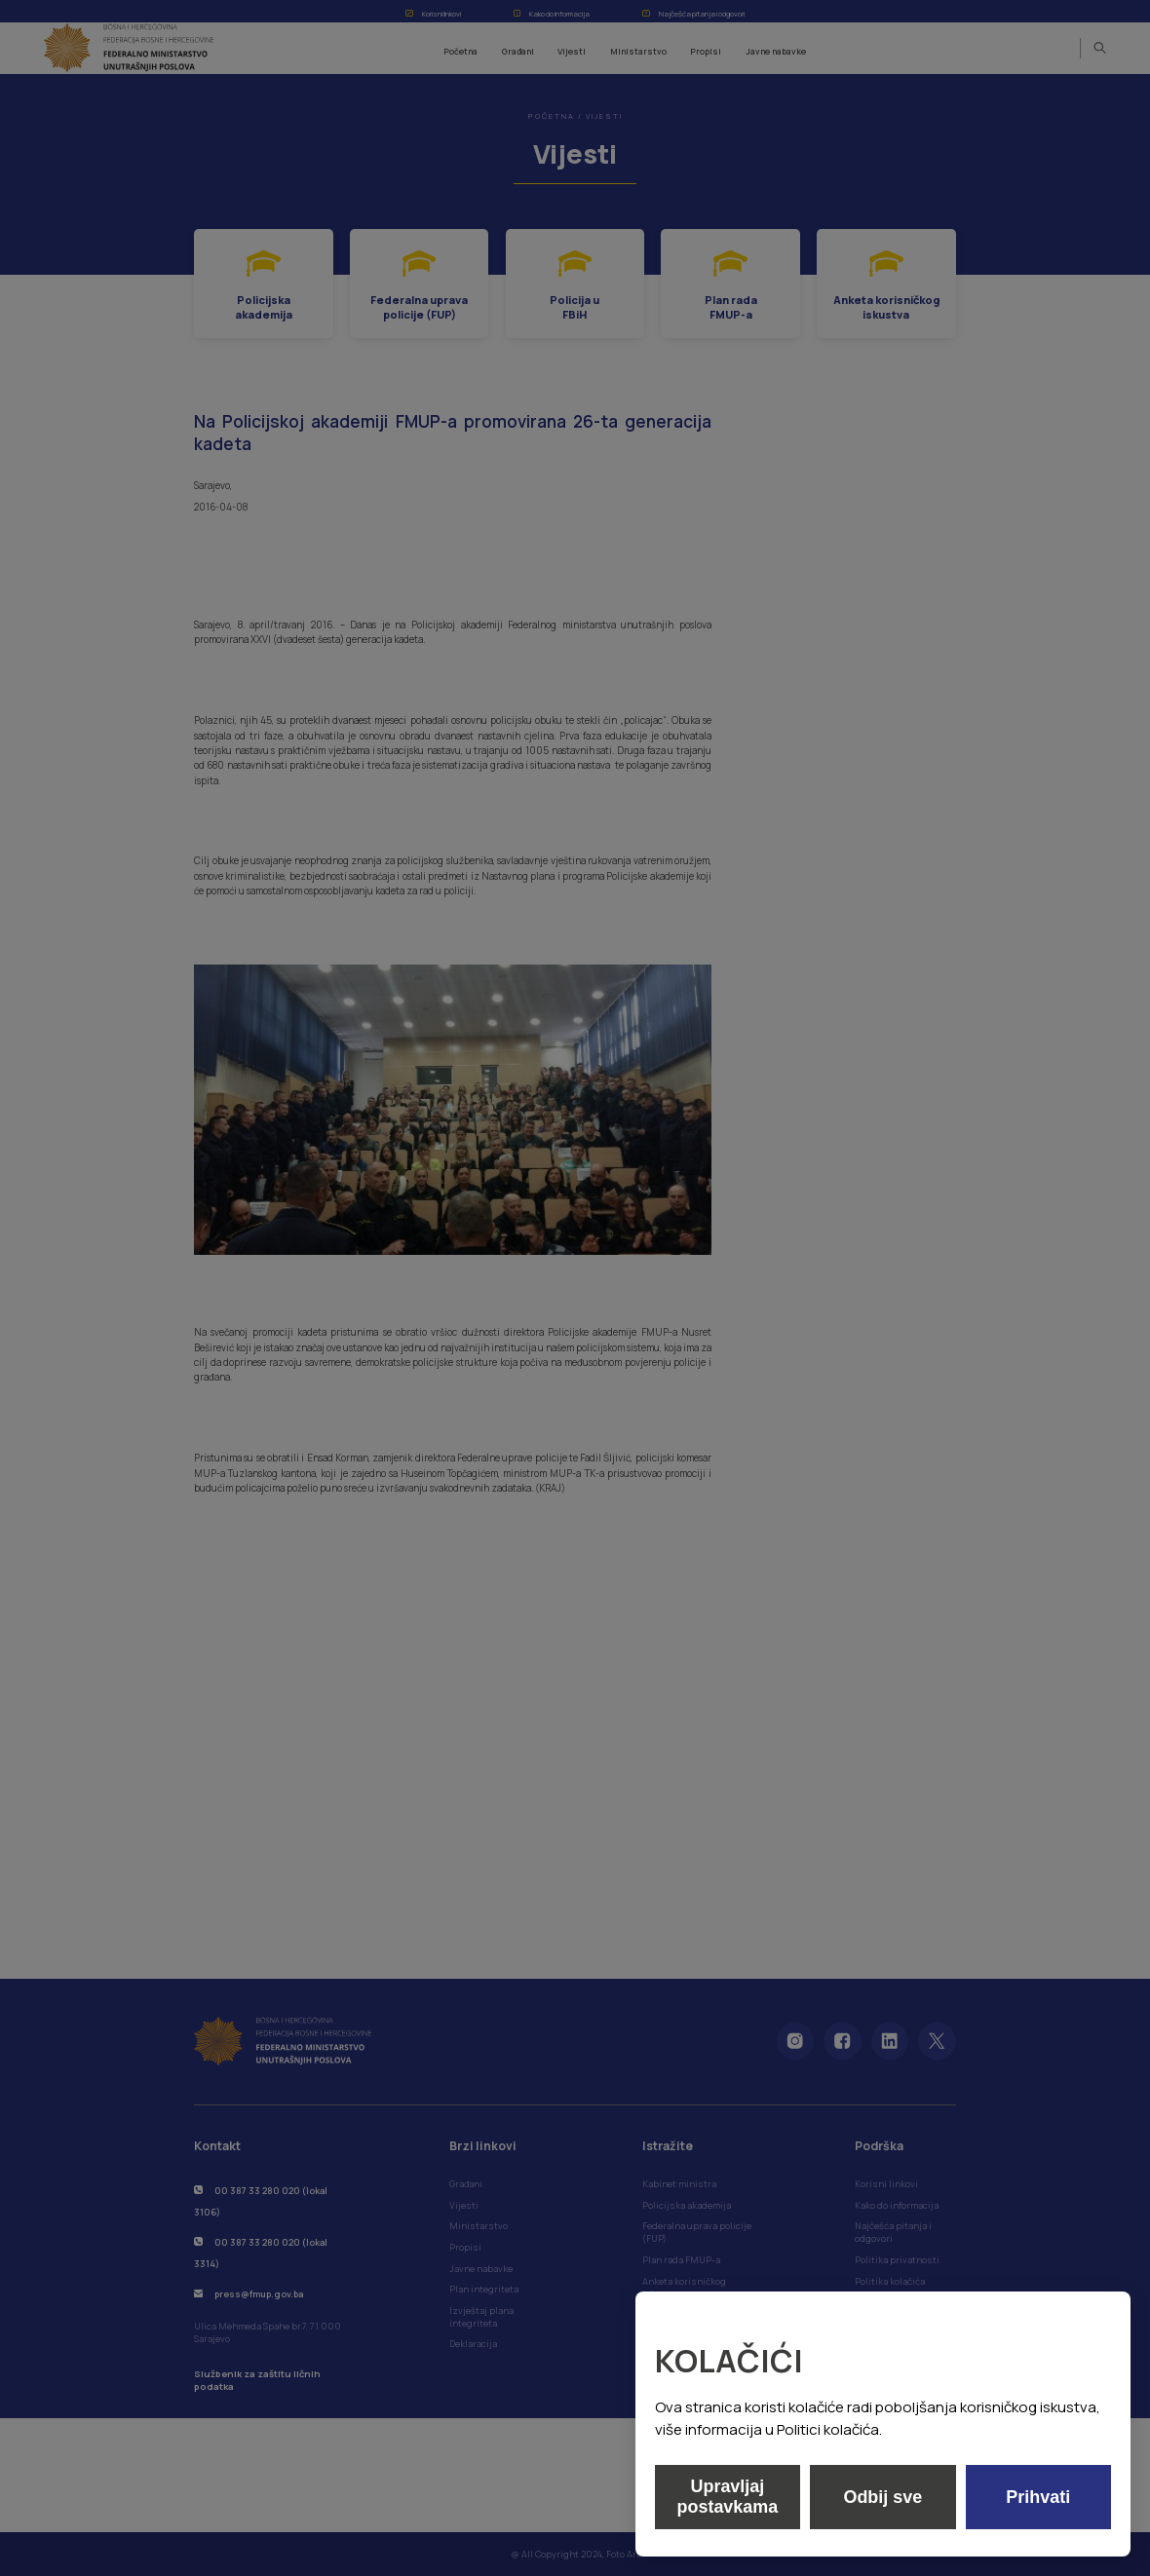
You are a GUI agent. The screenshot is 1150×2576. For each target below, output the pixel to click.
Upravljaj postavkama (727, 2497)
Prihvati (1038, 2497)
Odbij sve (882, 2497)
